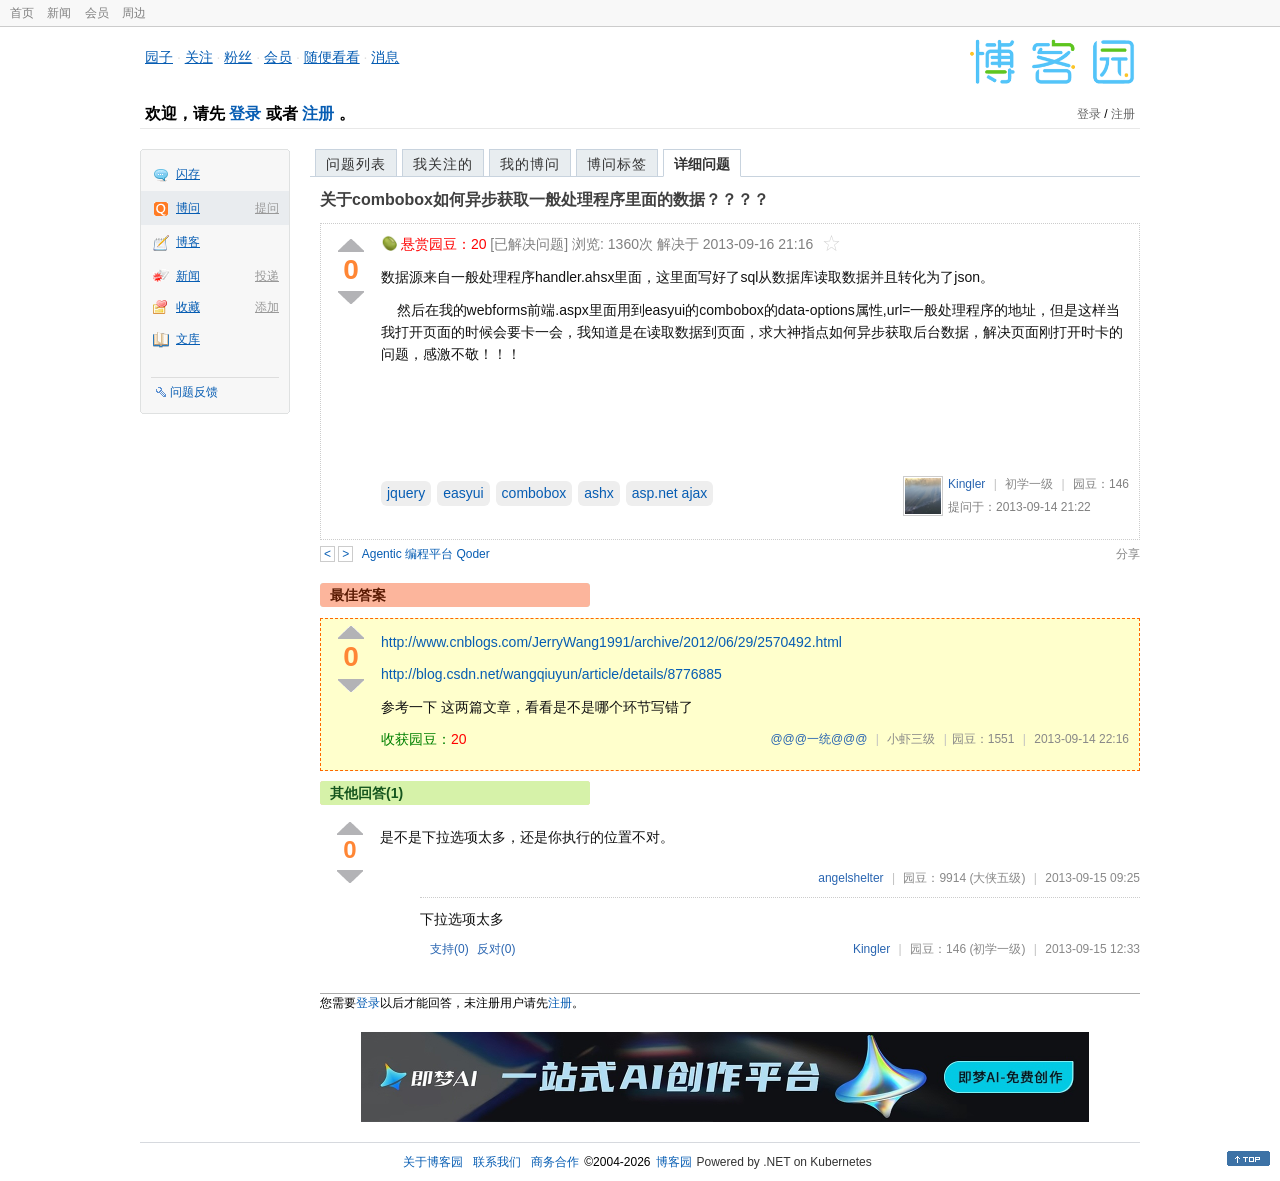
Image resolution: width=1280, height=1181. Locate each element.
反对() (496, 949)
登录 (245, 113)
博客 (188, 242)
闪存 (188, 174)
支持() (449, 949)
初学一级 (1029, 484)
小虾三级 (911, 739)
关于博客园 (433, 1162)
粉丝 (238, 57)
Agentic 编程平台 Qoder (426, 554)
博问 (188, 208)
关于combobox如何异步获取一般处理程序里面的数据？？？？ (544, 199)
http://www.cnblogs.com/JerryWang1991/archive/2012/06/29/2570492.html (611, 642)
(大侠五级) (997, 878)
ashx (599, 493)
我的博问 (530, 164)
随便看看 (332, 57)
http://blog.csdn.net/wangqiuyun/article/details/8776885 (551, 674)
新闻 (59, 13)
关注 (199, 57)
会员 (97, 13)
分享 (1128, 554)
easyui (463, 493)
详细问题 (702, 164)
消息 (385, 57)
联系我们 (497, 1162)
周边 (134, 13)
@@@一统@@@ (818, 739)
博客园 (674, 1162)
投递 (267, 276)
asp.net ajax (670, 493)
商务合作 (555, 1162)
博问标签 (617, 164)
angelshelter (850, 878)
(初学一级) (997, 949)
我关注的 (443, 164)
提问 (267, 208)
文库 (188, 339)
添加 (267, 307)
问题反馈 (194, 392)
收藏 (188, 307)
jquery (406, 493)
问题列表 (356, 164)
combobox (534, 493)
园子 (159, 57)
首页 (22, 13)
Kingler (966, 484)
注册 (318, 113)
